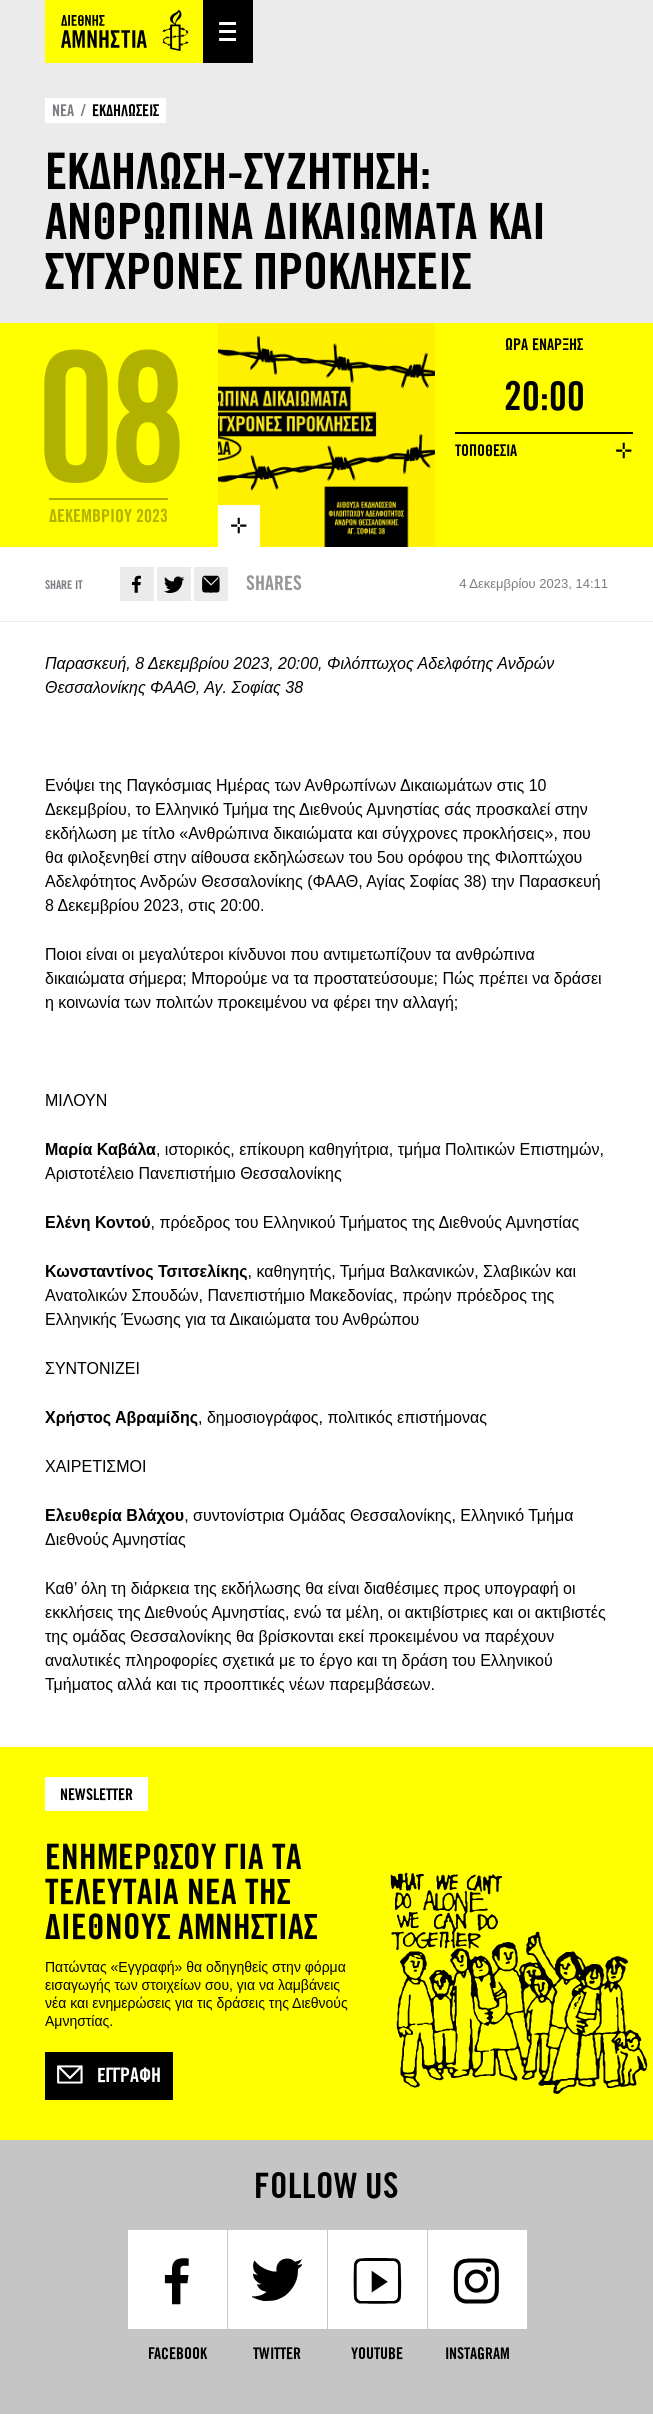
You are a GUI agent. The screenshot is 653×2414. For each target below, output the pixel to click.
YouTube (377, 2353)
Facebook (137, 584)
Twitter (174, 584)
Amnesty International (124, 31)
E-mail (211, 584)
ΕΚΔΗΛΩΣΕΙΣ (125, 110)
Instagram (477, 2353)
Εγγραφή (109, 2076)
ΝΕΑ (63, 110)
